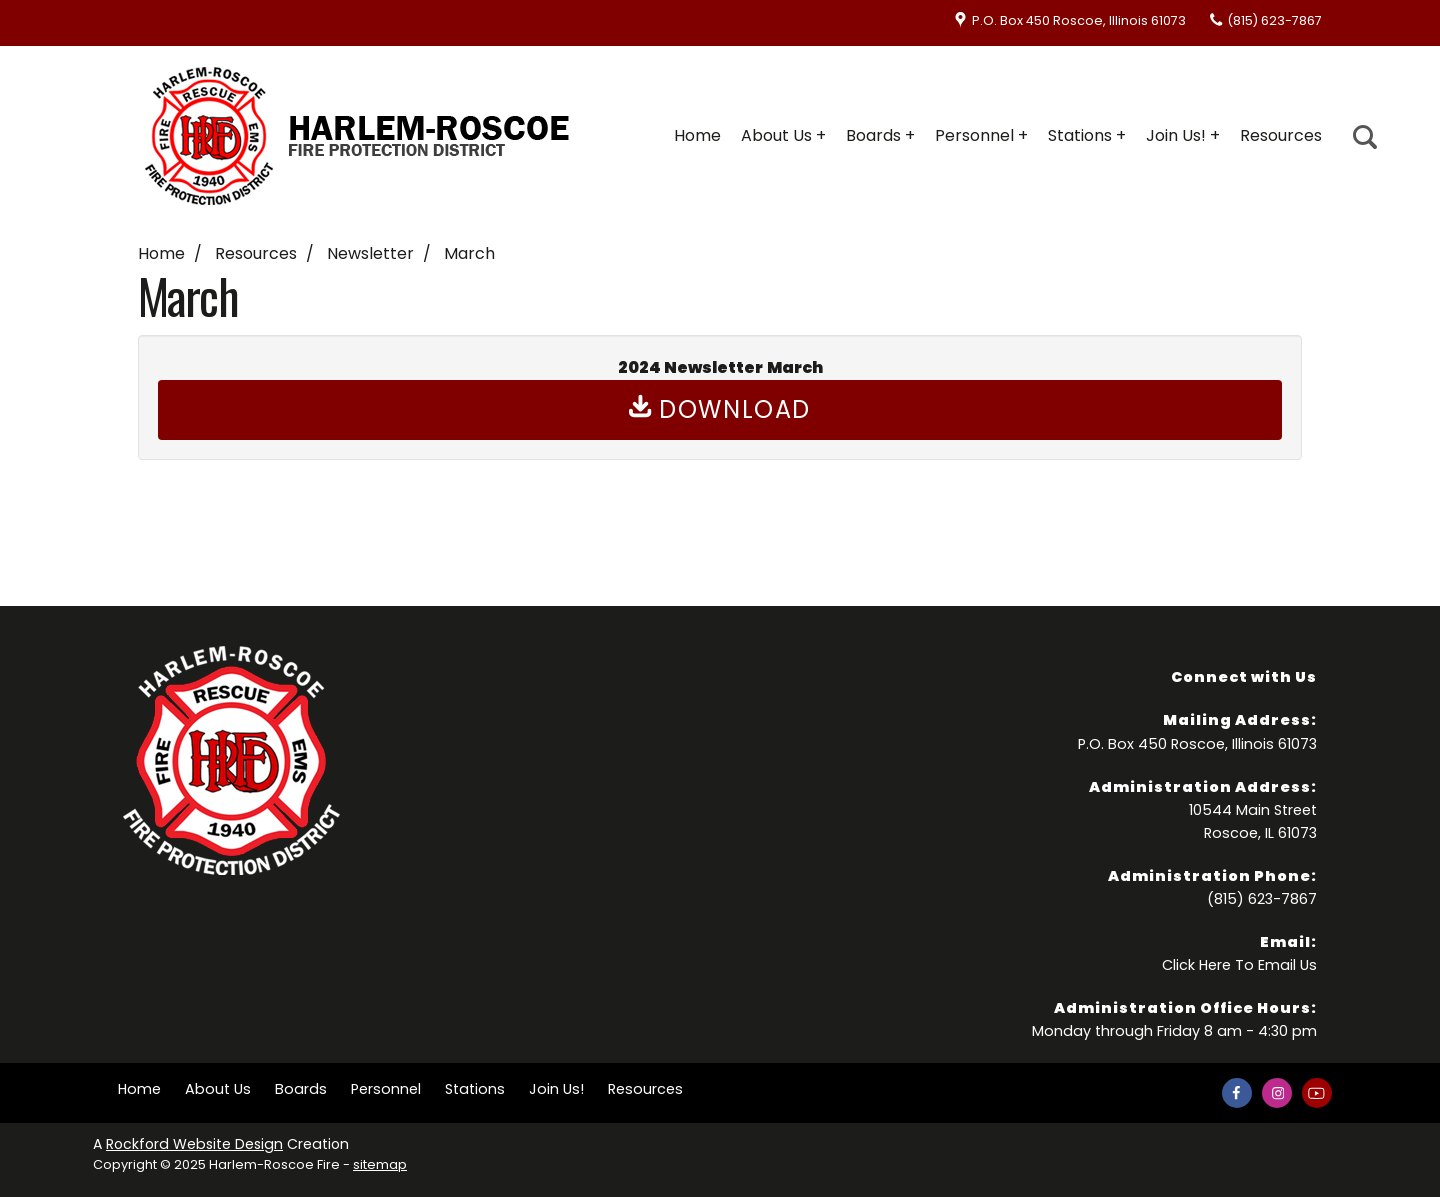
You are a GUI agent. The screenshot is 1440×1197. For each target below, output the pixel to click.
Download (720, 409)
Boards (873, 135)
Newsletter (370, 253)
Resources (1281, 135)
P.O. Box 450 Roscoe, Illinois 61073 (1079, 20)
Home (697, 135)
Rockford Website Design (194, 1144)
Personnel (974, 135)
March (469, 253)
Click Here (1196, 965)
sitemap (380, 1164)
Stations (1080, 135)
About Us (776, 135)
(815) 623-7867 (1274, 20)
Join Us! (1176, 135)
